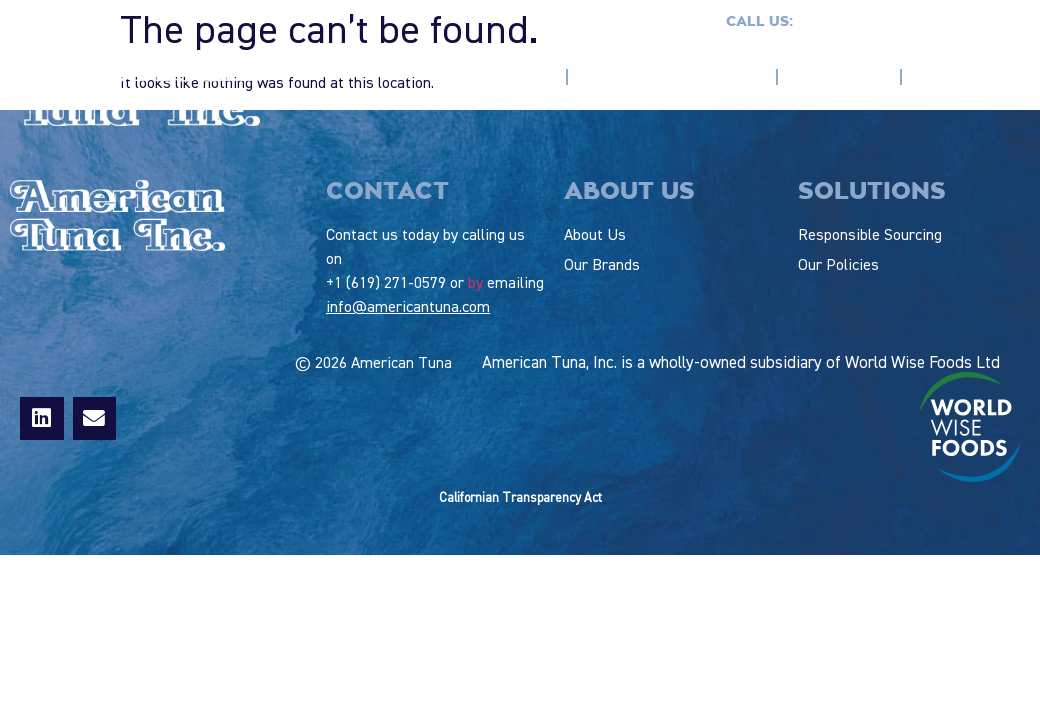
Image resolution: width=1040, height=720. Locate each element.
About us (514, 77)
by (475, 284)
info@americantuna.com (408, 308)
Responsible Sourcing (672, 77)
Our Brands (839, 77)
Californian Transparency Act (520, 498)
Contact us (981, 22)
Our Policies (966, 77)
